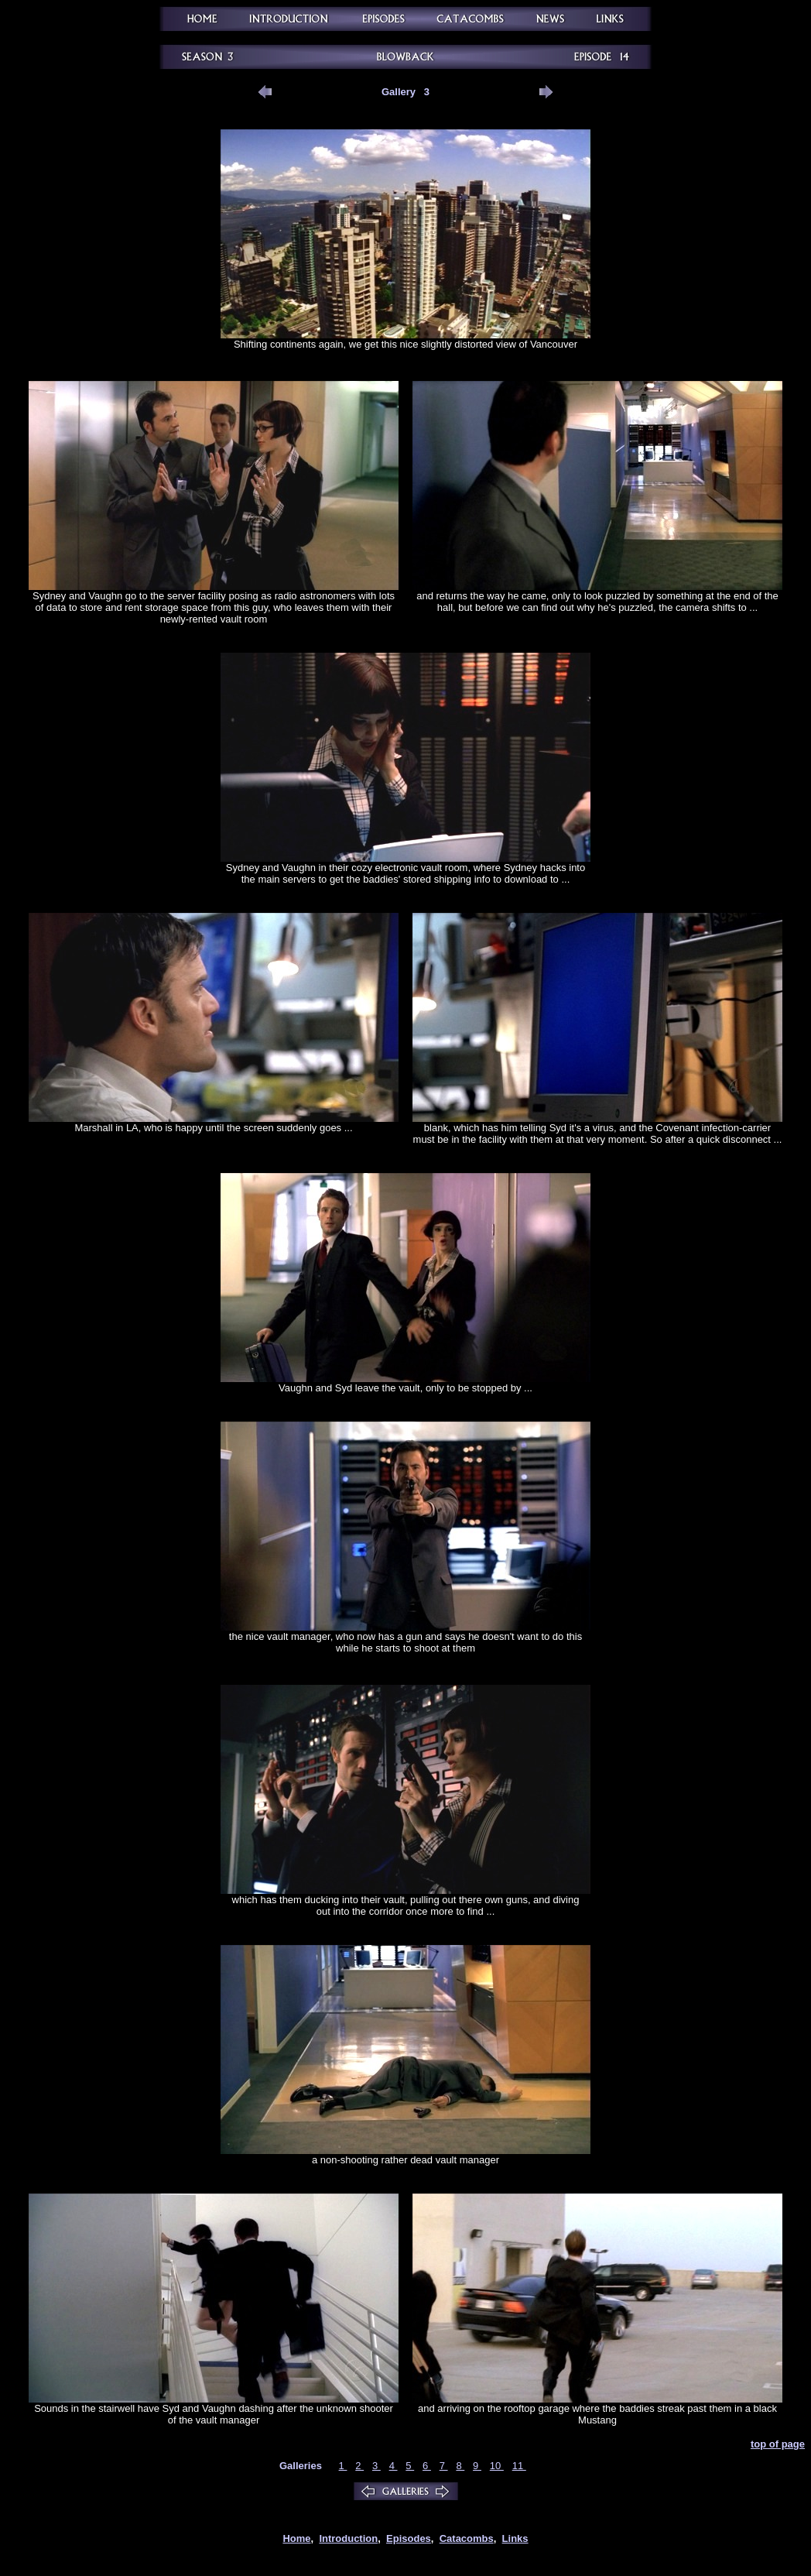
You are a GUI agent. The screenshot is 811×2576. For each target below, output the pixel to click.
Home (296, 2538)
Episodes (408, 2538)
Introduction (348, 2538)
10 (497, 2465)
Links (515, 2538)
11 (519, 2465)
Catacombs (467, 2538)
